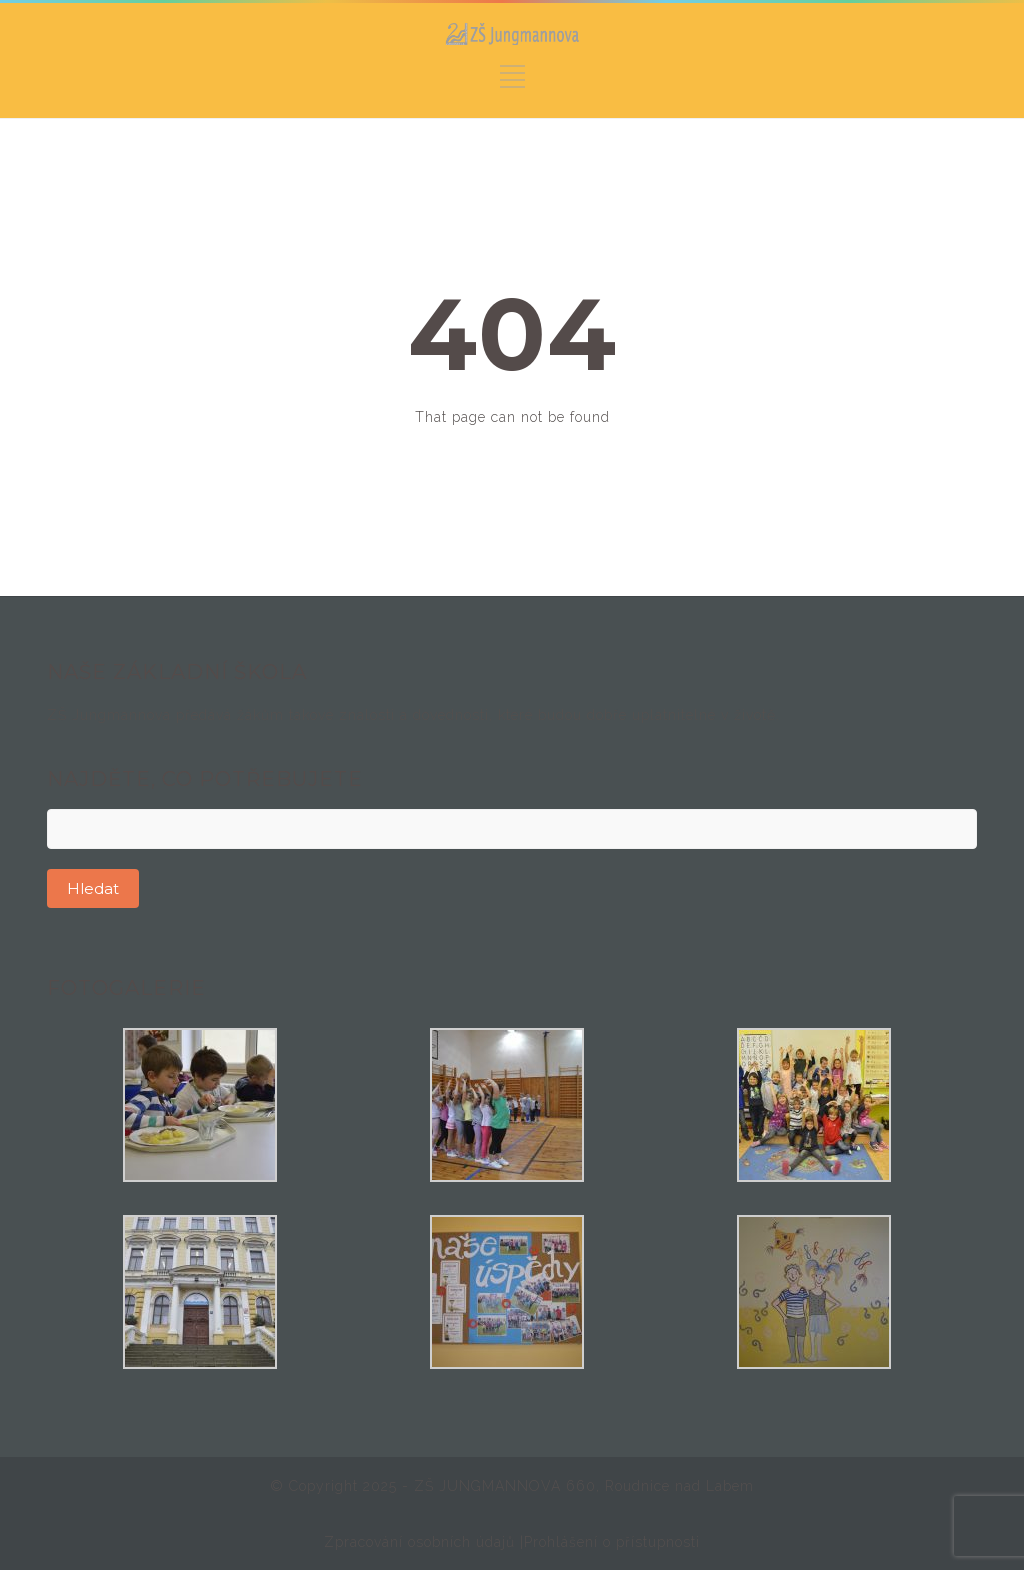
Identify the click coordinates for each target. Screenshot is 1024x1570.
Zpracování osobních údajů (422, 1542)
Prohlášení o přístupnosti (612, 1542)
